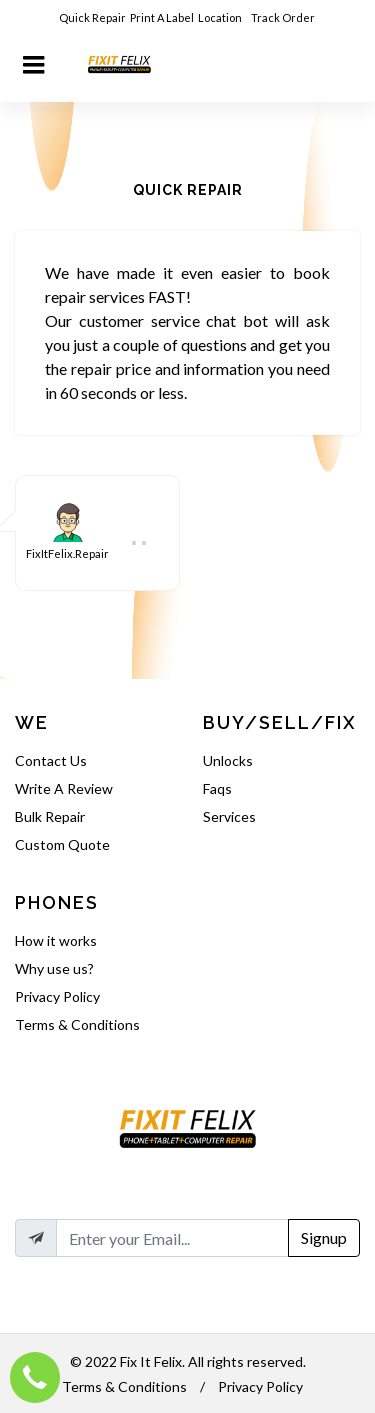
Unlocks (228, 760)
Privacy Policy (57, 996)
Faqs (217, 788)
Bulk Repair (50, 816)
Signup (324, 1237)
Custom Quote (62, 844)
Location (221, 17)
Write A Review (64, 788)
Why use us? (54, 968)
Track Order (284, 17)
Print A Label (162, 17)
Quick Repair (92, 17)
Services (229, 816)
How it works (56, 940)
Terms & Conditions (77, 1024)
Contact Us (51, 760)
